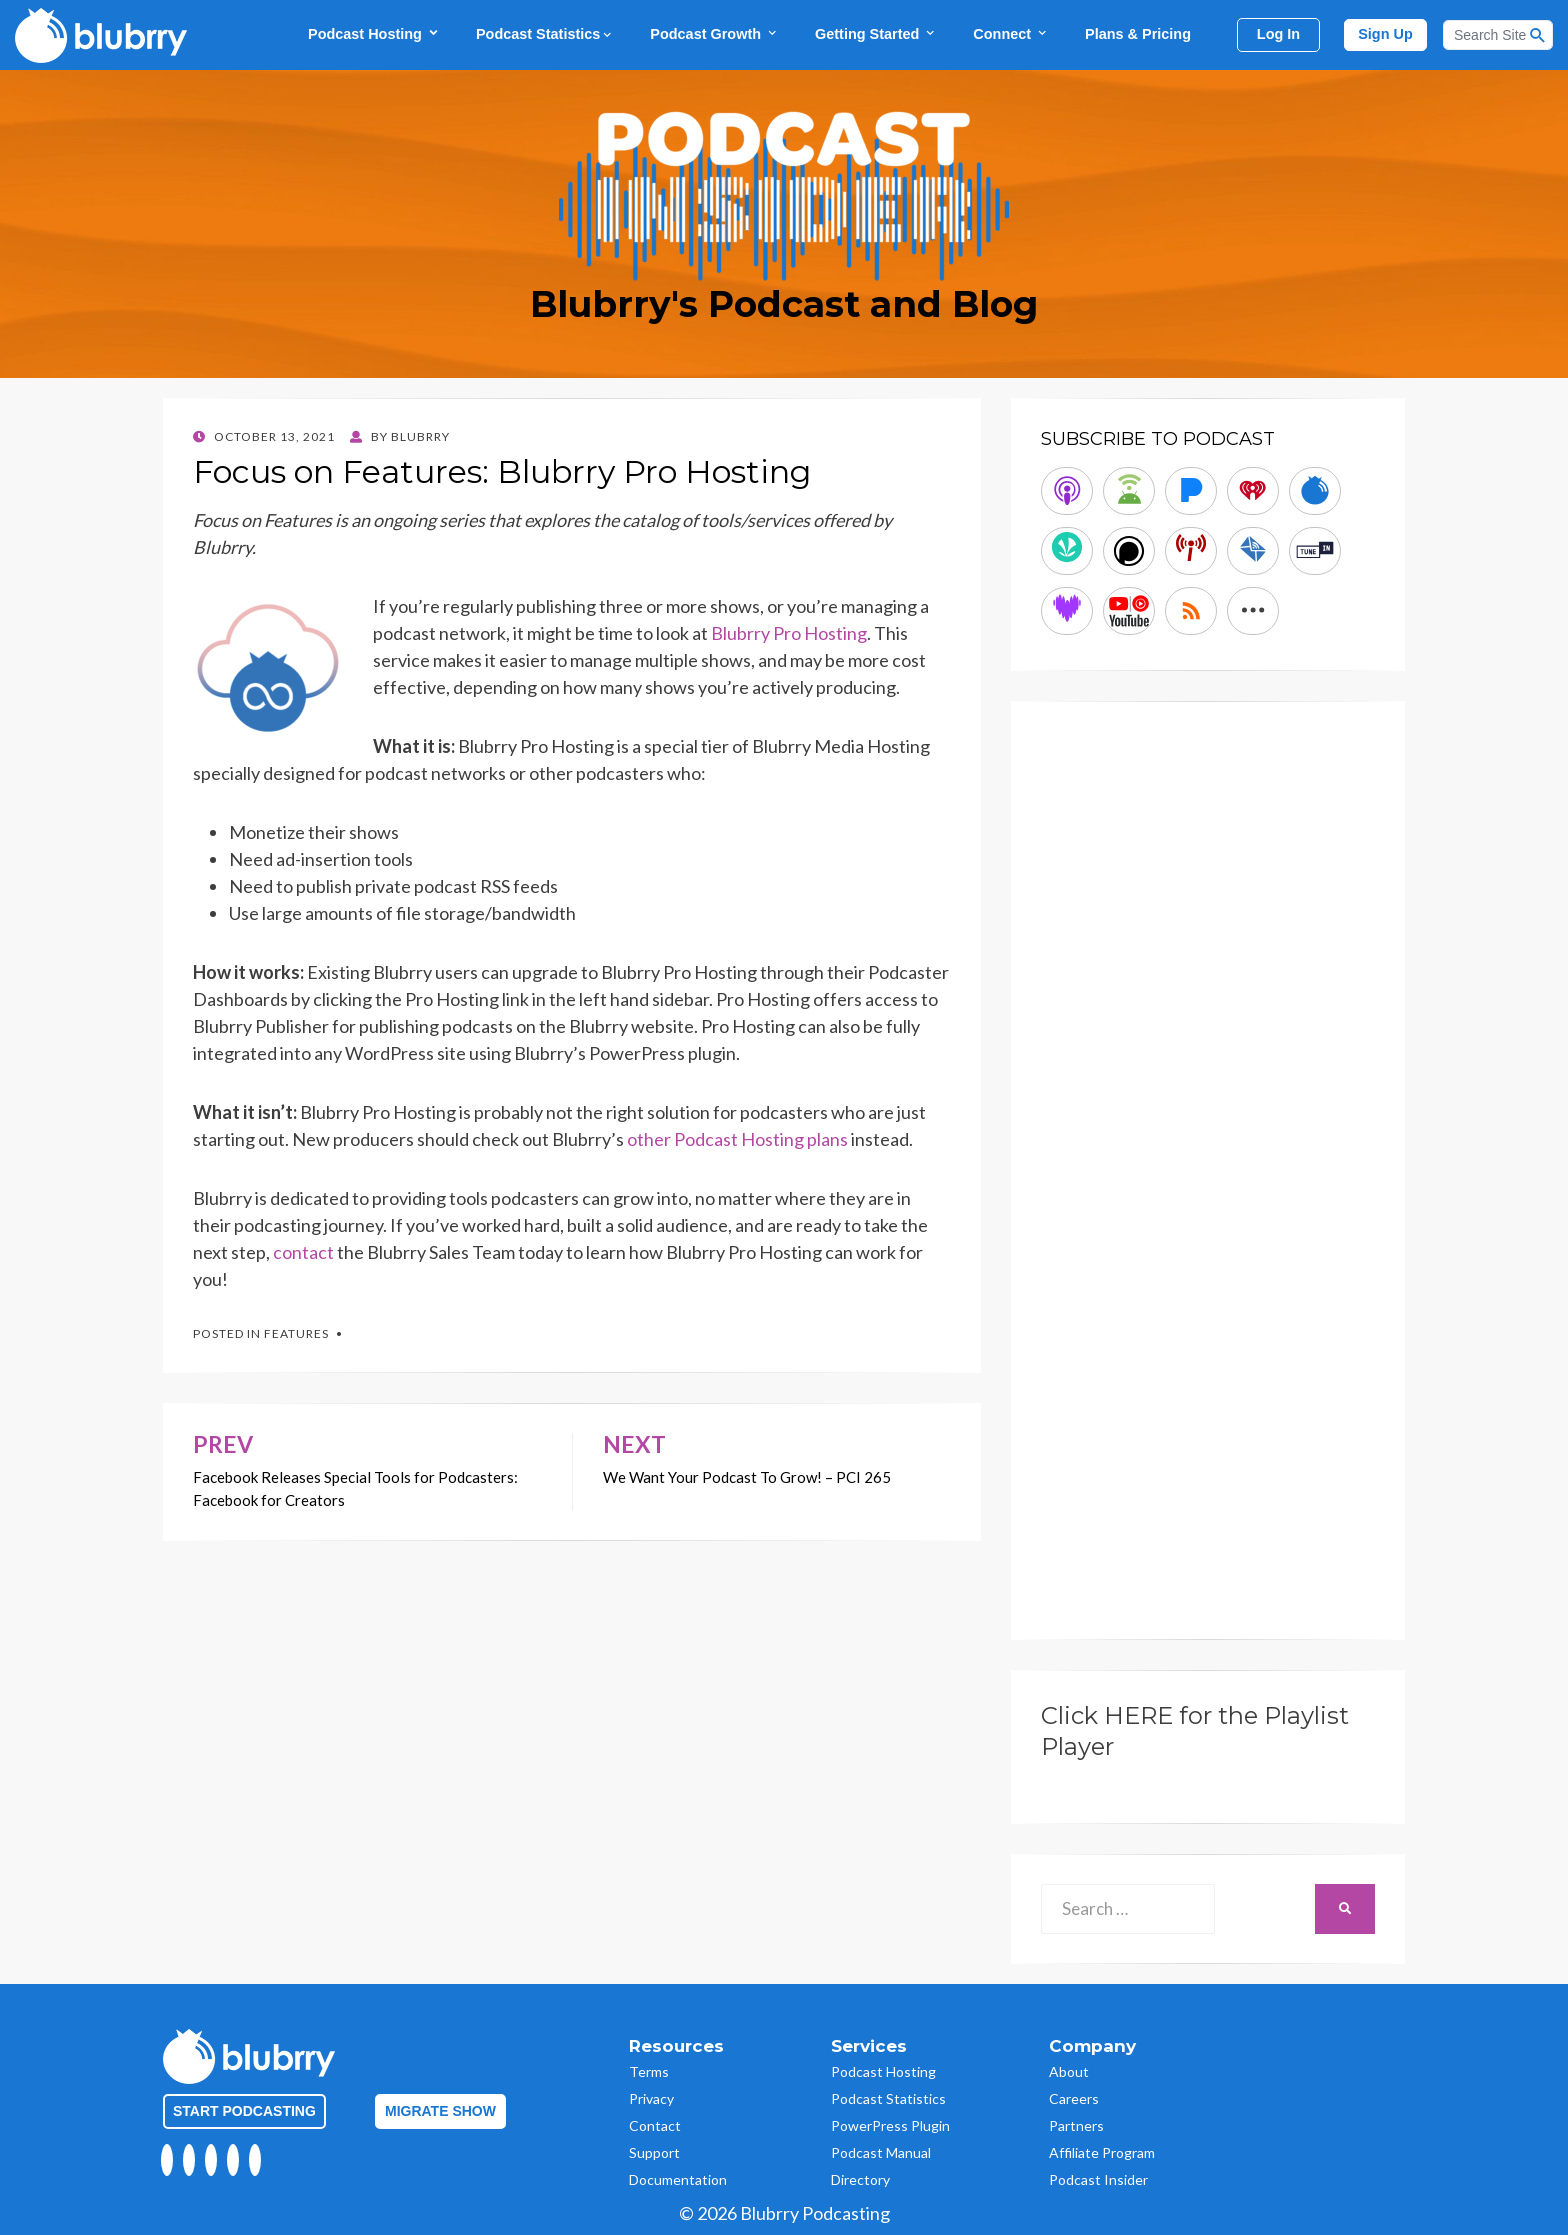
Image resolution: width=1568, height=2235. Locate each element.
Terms (649, 2071)
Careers (1074, 2098)
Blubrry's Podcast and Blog (784, 304)
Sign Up (1385, 34)
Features (296, 1333)
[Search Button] (1538, 35)
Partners (1076, 2125)
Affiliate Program (1102, 2152)
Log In (1278, 34)
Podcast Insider (1098, 2179)
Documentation (678, 2179)
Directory (860, 2179)
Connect (1011, 33)
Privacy (651, 2098)
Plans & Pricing (1138, 34)
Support (654, 2152)
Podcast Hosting (374, 33)
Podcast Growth (714, 33)
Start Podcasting (244, 2111)
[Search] (1498, 35)
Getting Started (876, 33)
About (1069, 2071)
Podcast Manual (881, 2152)
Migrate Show (440, 2111)
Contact (655, 2125)
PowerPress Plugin (890, 2125)
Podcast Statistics (545, 34)
